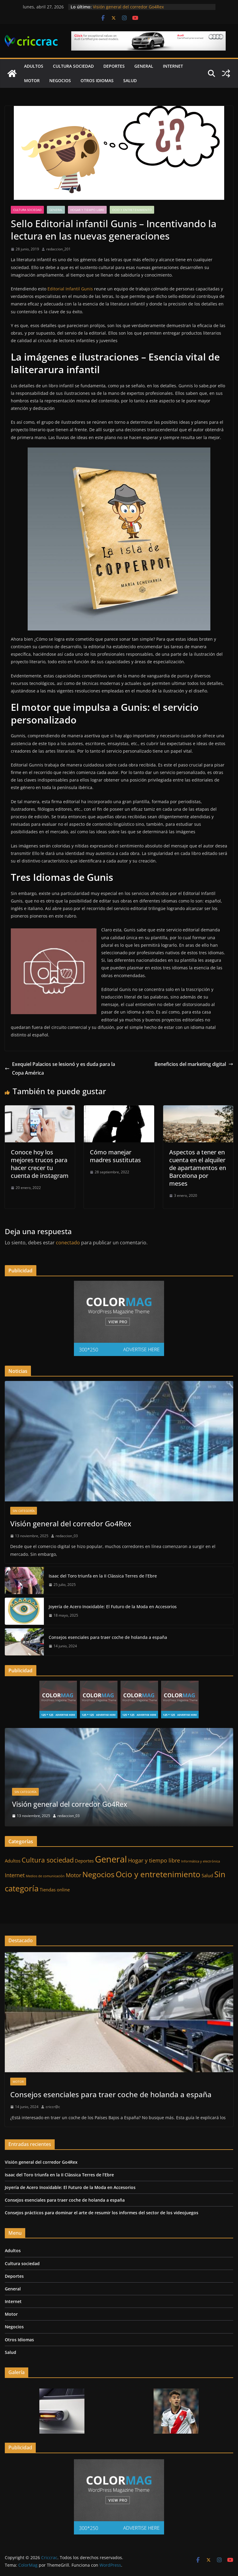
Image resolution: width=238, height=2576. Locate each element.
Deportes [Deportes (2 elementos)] (84, 1861)
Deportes (114, 66)
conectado (68, 1242)
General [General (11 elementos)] (111, 1859)
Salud (130, 80)
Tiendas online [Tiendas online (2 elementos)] (55, 1890)
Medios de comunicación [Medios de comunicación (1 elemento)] (45, 1876)
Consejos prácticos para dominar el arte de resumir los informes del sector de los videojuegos (101, 2212)
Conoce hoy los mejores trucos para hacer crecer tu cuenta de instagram (40, 1164)
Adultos (33, 66)
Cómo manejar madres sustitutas (115, 1156)
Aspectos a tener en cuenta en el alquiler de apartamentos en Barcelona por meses (197, 1167)
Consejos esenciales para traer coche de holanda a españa (108, 1637)
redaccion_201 (58, 249)
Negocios (60, 80)
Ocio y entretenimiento (132, 210)
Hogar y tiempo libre (87, 210)
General (143, 66)
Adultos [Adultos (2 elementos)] (12, 1861)
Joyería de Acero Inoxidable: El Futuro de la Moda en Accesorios (113, 1606)
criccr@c (53, 2106)
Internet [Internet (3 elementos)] (15, 1875)
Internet (173, 66)
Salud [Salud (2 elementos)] (207, 1875)
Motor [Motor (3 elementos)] (73, 1875)
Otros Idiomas (97, 80)
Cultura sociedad (73, 66)
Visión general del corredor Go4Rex (128, 7)
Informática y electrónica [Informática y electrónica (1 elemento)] (200, 1861)
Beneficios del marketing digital (193, 1064)
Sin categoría (24, 1511)
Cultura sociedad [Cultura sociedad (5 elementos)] (48, 1859)
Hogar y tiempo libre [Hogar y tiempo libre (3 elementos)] (154, 1860)
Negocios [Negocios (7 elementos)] (98, 1874)
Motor (32, 80)
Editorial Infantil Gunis (70, 289)
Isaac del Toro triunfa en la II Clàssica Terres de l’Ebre (103, 1576)
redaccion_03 (67, 1535)
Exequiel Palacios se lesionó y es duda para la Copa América (60, 1068)
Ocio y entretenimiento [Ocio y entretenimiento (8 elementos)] (158, 1874)
